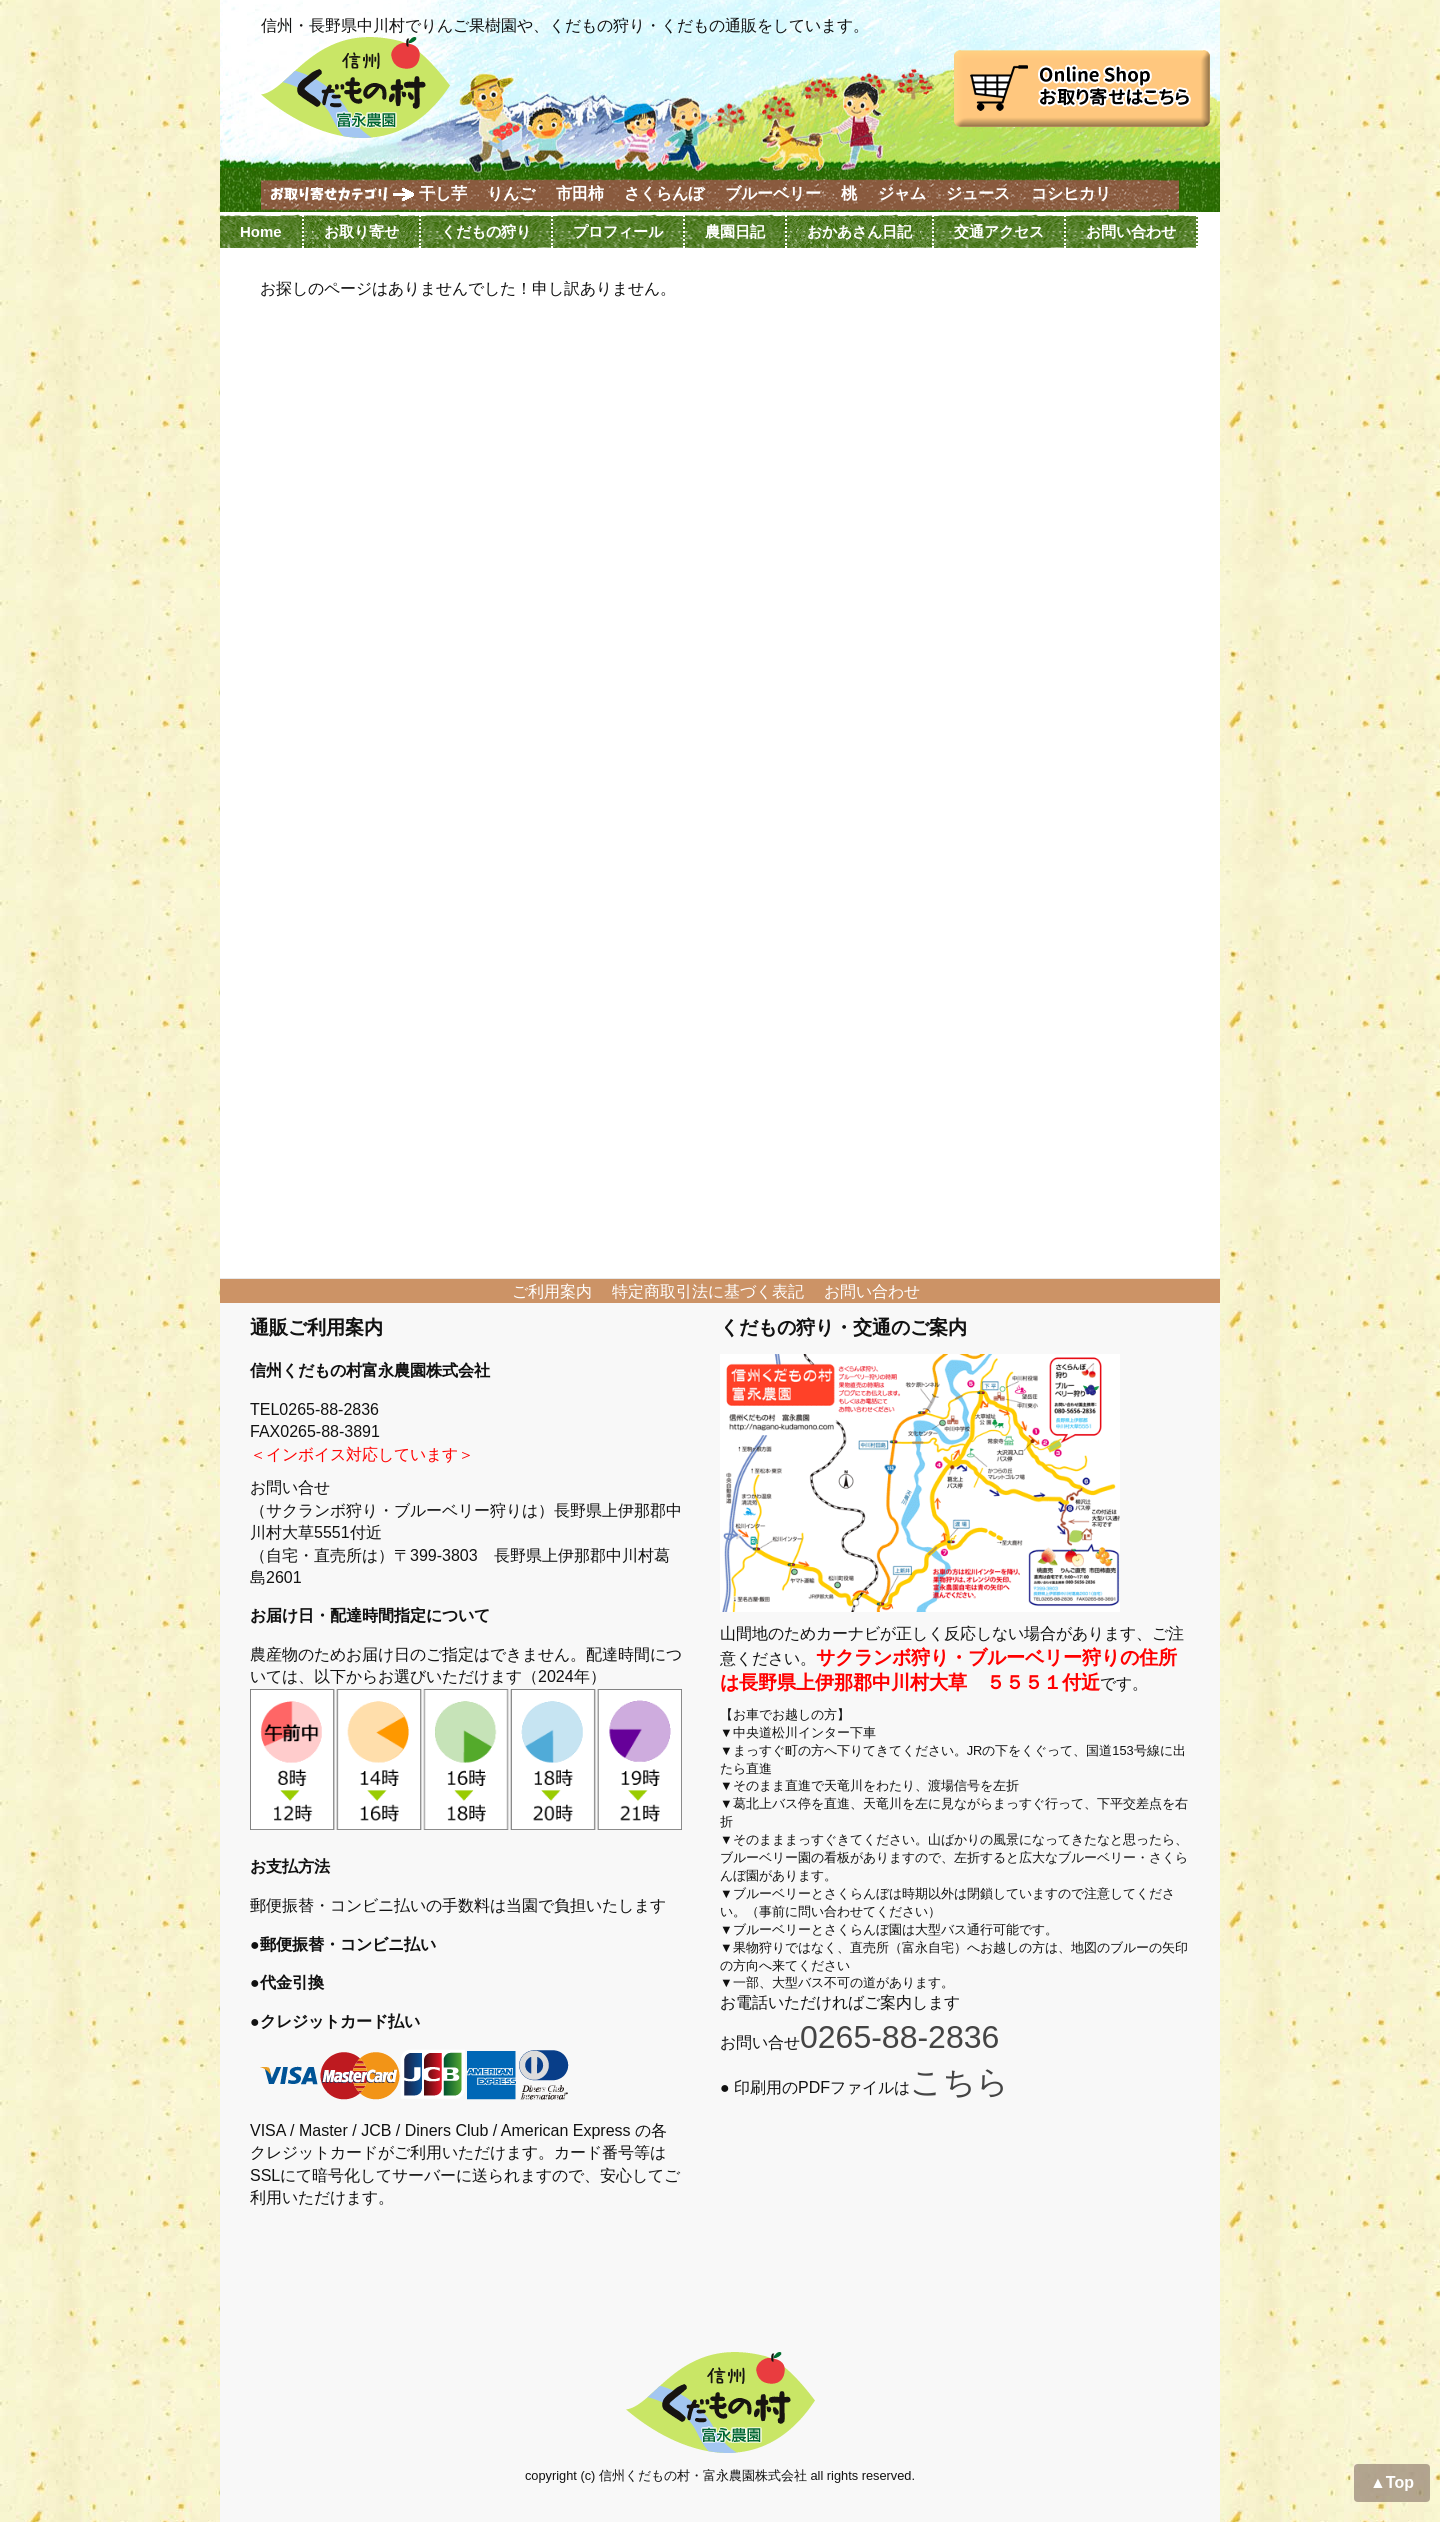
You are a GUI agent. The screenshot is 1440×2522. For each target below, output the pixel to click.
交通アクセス (999, 231)
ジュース (978, 193)
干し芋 (443, 193)
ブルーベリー (773, 193)
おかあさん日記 (859, 231)
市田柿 (580, 193)
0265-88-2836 (899, 2037)
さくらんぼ (664, 193)
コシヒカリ (1071, 193)
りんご (511, 193)
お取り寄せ (361, 231)
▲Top (1392, 2482)
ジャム (902, 193)
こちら (959, 2082)
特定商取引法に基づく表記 (708, 1291)
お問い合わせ (1131, 231)
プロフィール (618, 231)
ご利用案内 (552, 1291)
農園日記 (735, 231)
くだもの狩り (486, 231)
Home (261, 231)
